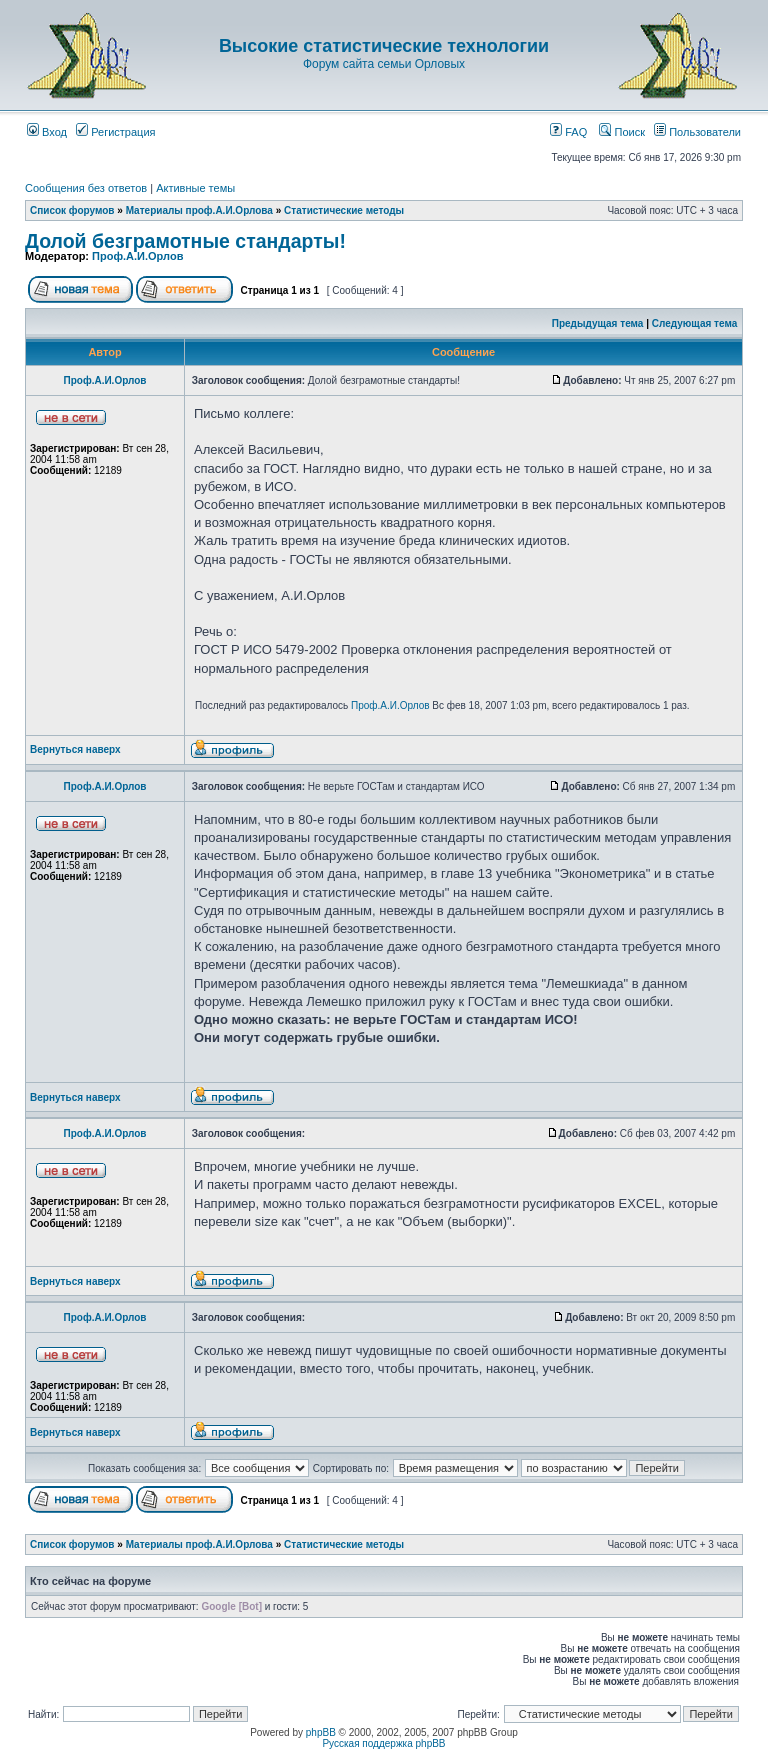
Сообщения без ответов (86, 188)
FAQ (568, 132)
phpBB (321, 1732)
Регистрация (115, 132)
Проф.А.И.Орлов (137, 256)
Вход (47, 132)
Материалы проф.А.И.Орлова (199, 210)
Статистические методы (344, 210)
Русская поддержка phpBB (383, 1743)
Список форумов (72, 210)
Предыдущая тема (598, 323)
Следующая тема (694, 323)
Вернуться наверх (75, 749)
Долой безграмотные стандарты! (185, 241)
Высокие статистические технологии (384, 46)
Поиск (622, 132)
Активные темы (195, 188)
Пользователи (697, 132)
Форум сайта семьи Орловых (384, 64)
